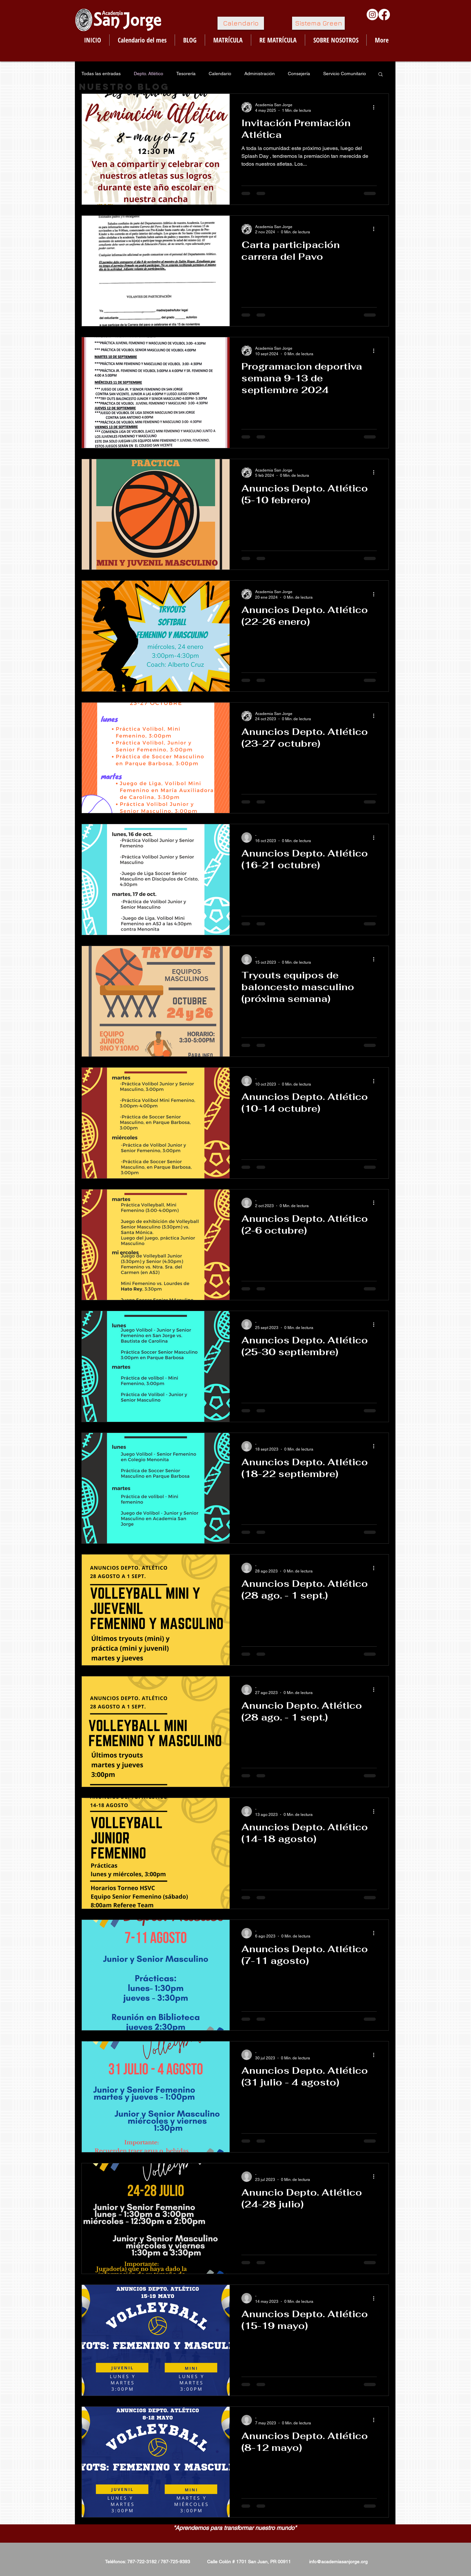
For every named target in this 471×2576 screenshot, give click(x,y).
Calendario (220, 73)
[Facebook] (384, 14)
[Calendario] (241, 23)
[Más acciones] (376, 107)
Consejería (299, 73)
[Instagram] (372, 14)
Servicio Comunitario (344, 73)
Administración (259, 73)
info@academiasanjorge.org (338, 2561)
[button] (380, 74)
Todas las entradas (101, 73)
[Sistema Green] (318, 23)
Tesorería (186, 73)
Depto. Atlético (148, 73)
